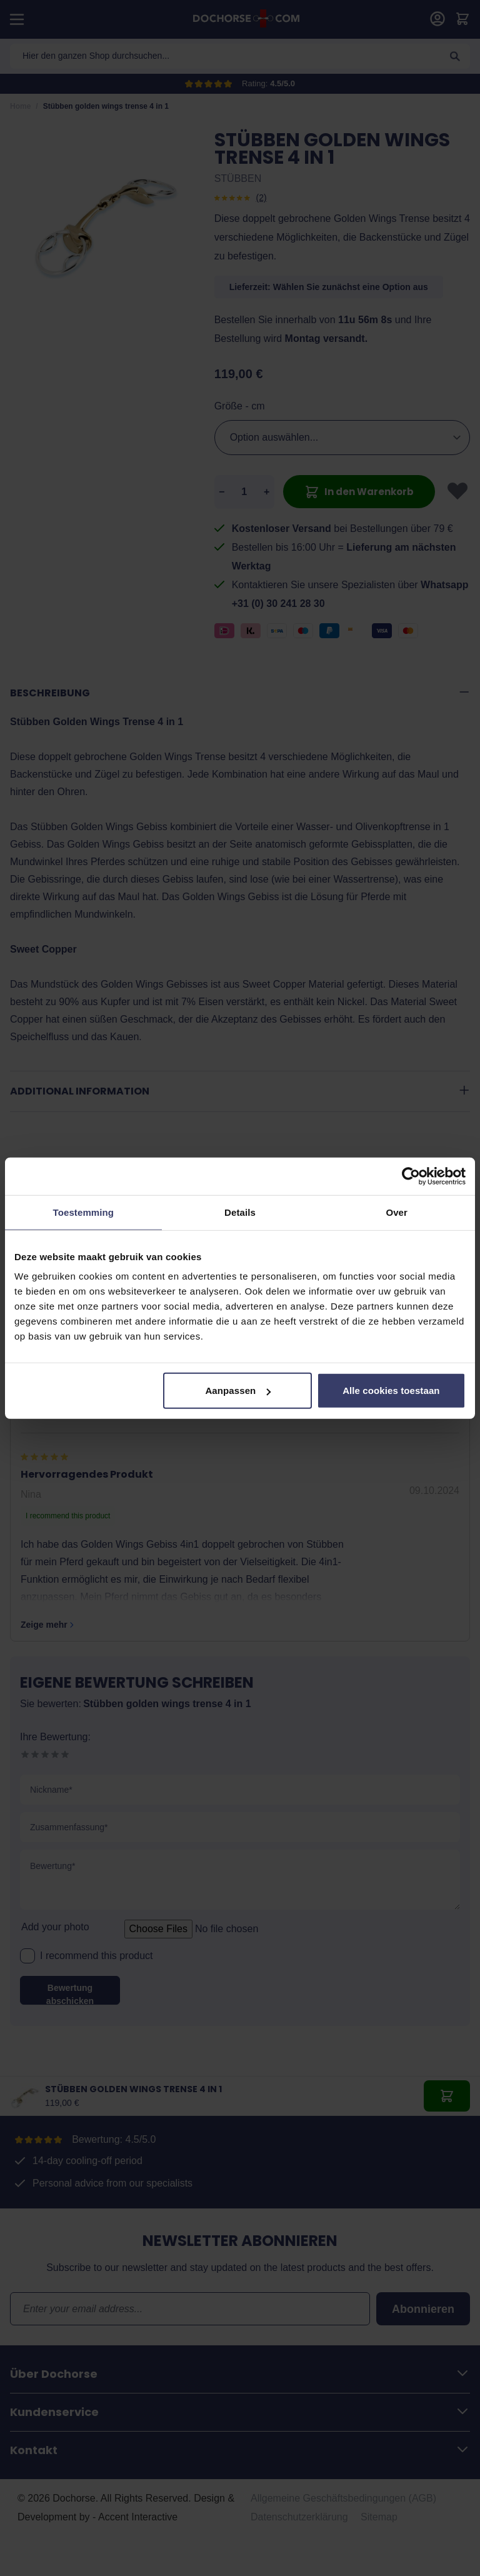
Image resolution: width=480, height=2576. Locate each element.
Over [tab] (397, 1211)
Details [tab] (240, 1211)
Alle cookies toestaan (391, 1390)
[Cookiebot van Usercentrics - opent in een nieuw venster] (411, 1175)
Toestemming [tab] (83, 1211)
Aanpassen (238, 1390)
